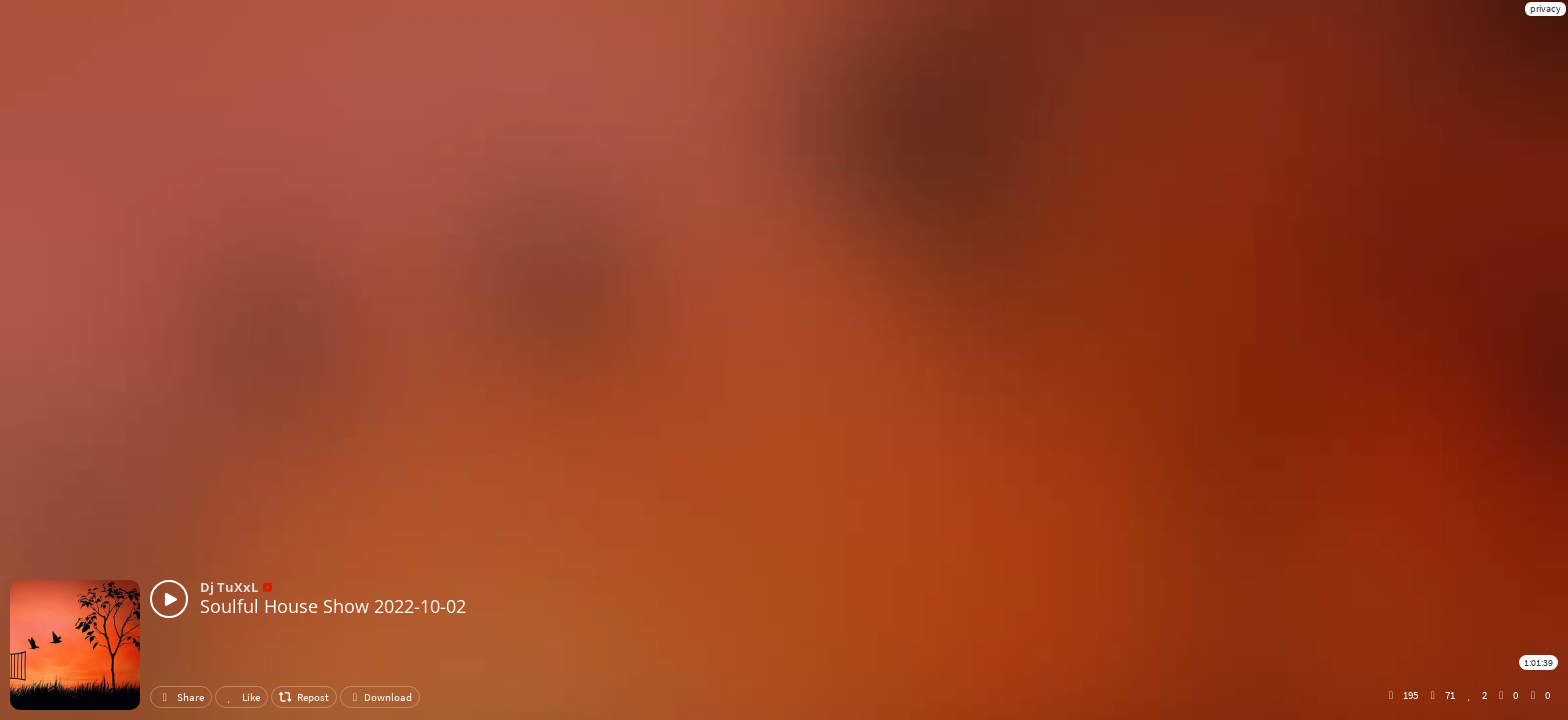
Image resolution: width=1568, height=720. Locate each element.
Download (380, 697)
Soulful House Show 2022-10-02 (333, 606)
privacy (1545, 8)
